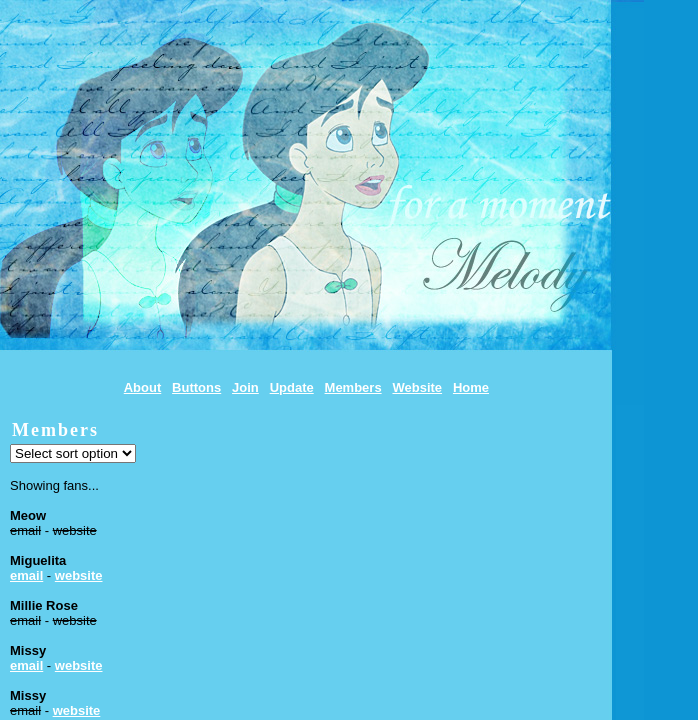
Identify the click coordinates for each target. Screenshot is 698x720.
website (79, 575)
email (26, 575)
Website (417, 387)
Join (245, 387)
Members (353, 387)
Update (292, 387)
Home (471, 387)
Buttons (196, 387)
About (143, 387)
